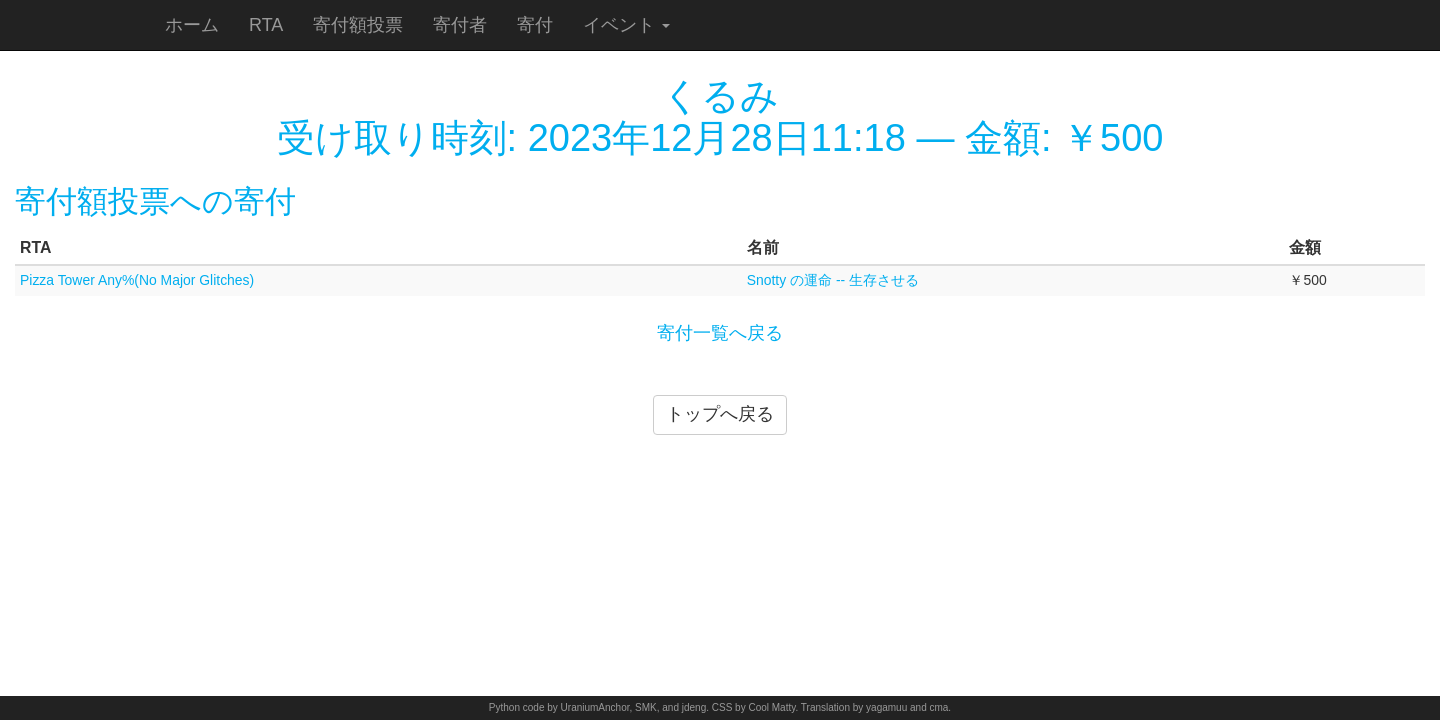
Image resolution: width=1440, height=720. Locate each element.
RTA (266, 25)
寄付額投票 (358, 25)
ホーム (192, 25)
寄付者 (460, 25)
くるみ (720, 96)
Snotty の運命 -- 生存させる (833, 280)
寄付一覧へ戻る (720, 333)
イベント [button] (626, 25)
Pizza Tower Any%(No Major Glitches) (137, 280)
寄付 (535, 25)
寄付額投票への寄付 (155, 201)
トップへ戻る (720, 414)
